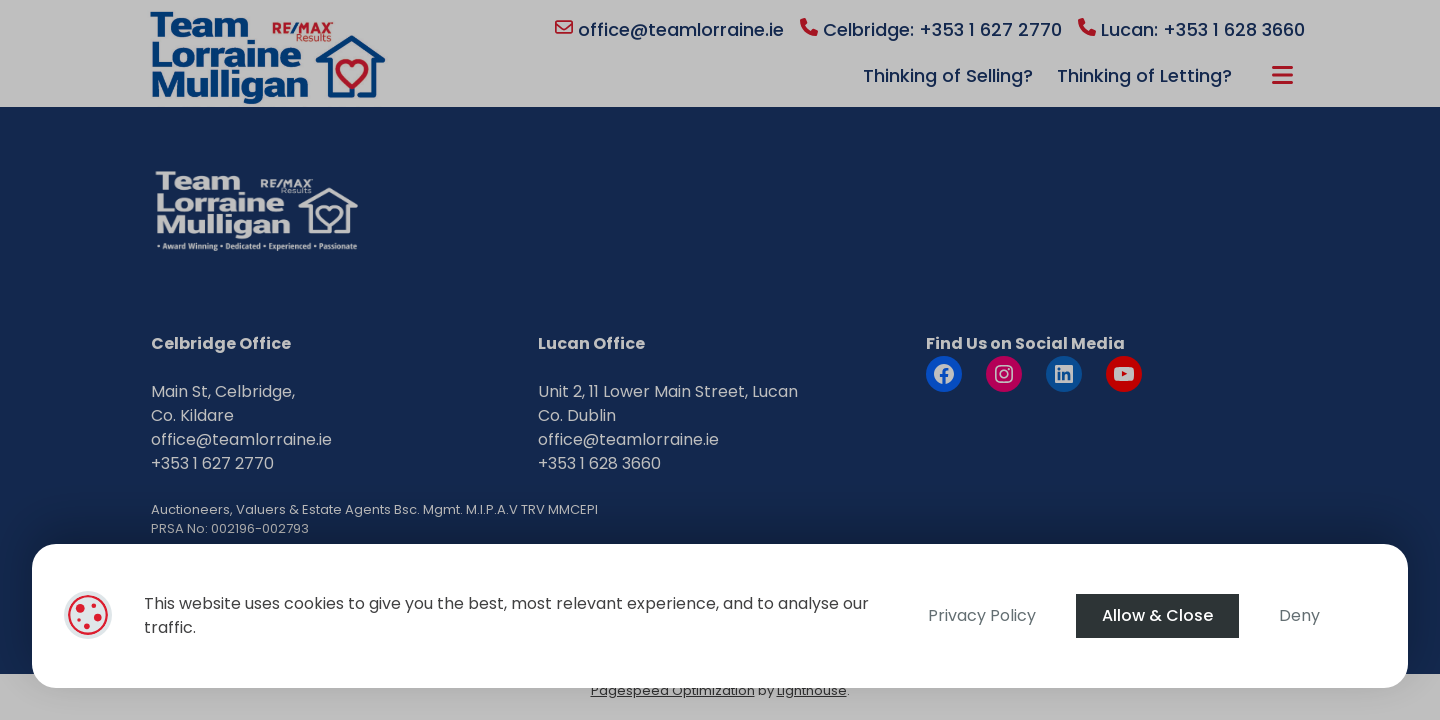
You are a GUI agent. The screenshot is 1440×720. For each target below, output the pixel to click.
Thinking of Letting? (1144, 75)
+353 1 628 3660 (599, 463)
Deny (1299, 615)
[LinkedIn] (1064, 374)
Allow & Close (1157, 615)
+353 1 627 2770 (212, 463)
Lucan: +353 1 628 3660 (1191, 29)
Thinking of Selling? (948, 75)
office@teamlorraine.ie (669, 29)
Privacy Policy (982, 615)
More (1282, 75)
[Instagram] (1004, 374)
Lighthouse (812, 690)
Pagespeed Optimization (673, 690)
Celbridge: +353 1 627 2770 (931, 29)
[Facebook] (944, 374)
